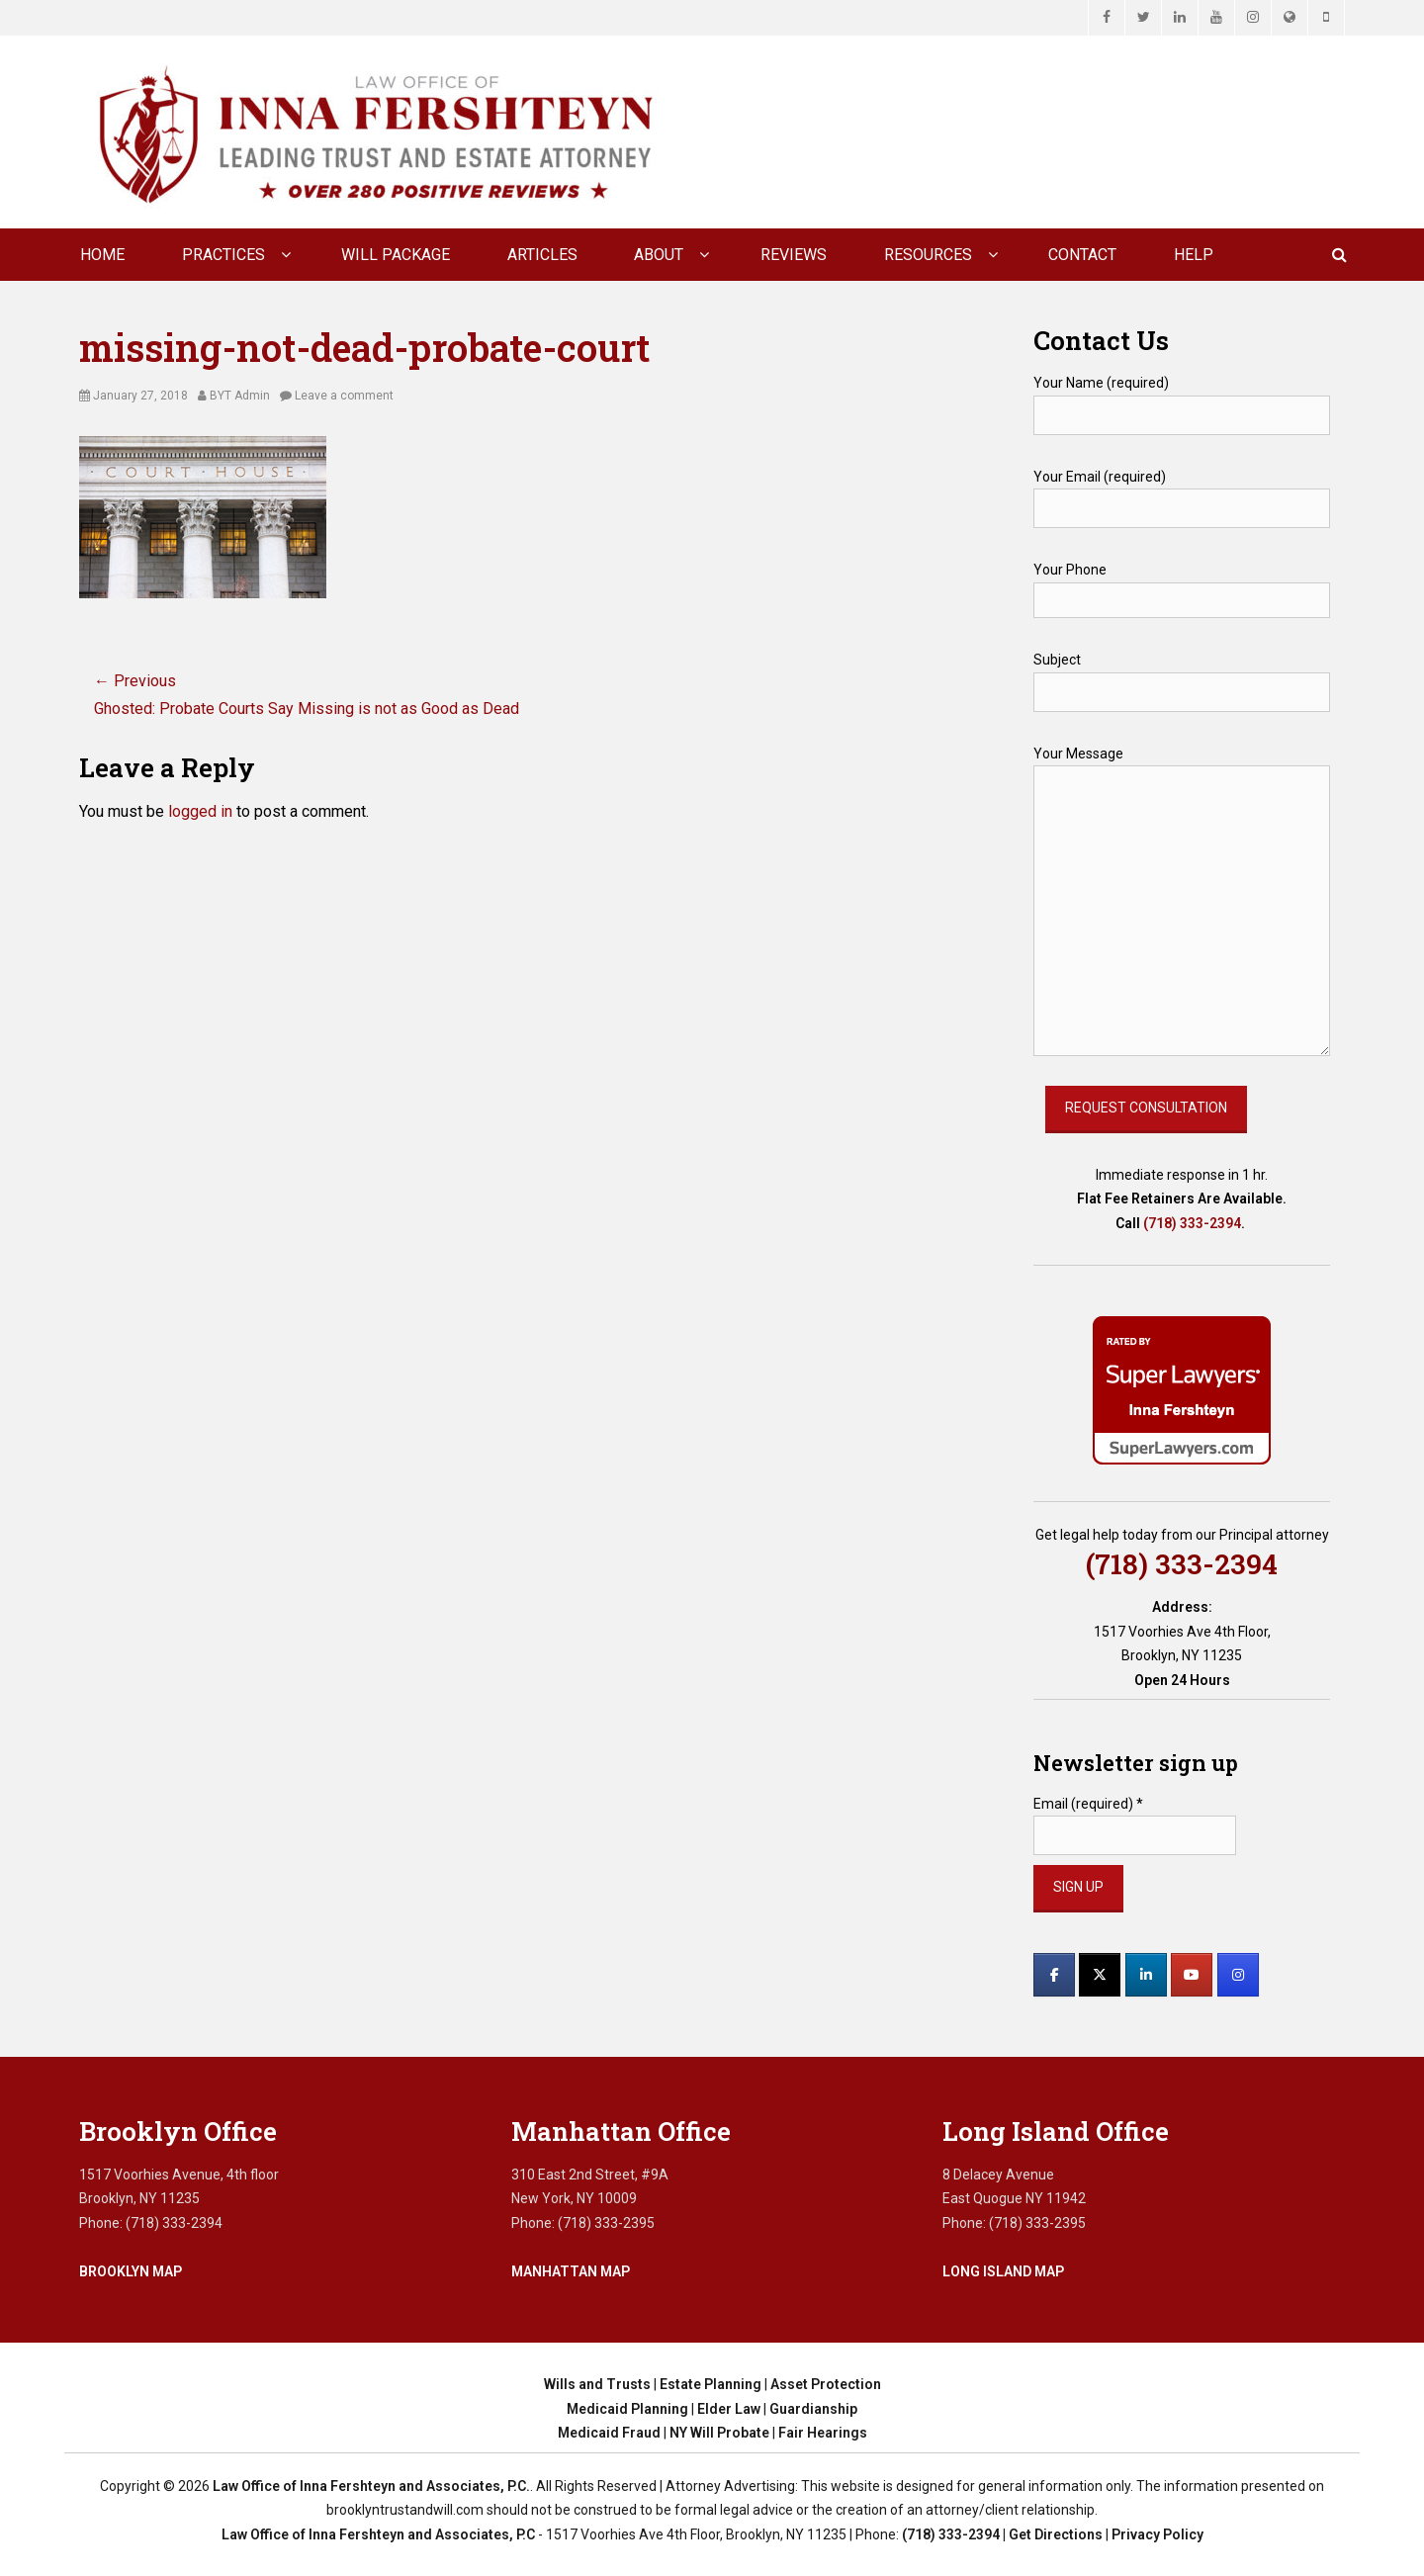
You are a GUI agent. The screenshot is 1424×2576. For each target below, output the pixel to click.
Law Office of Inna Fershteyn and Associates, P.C (378, 2534)
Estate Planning (710, 2384)
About (658, 254)
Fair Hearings (822, 2433)
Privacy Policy (1157, 2534)
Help (1193, 254)
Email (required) (1088, 1804)
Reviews (793, 254)
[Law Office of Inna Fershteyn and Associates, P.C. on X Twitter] (1099, 1975)
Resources (928, 254)
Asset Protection (825, 2384)
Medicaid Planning (627, 2409)
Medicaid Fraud (609, 2433)
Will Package (395, 254)
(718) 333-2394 (1192, 1223)
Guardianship (813, 2409)
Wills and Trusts (597, 2384)
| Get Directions (1051, 2534)
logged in (200, 811)
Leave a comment (344, 395)
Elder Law (728, 2409)
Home (102, 254)
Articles (542, 254)
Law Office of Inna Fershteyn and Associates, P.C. (371, 2486)
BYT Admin (240, 395)
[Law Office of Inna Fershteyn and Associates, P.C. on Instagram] (1238, 1975)
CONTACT (1082, 254)
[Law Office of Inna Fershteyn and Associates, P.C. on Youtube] (1191, 1975)
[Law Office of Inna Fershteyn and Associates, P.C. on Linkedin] (1146, 1975)
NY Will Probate (719, 2433)
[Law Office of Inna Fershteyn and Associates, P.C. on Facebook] (1054, 1975)
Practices (223, 254)
